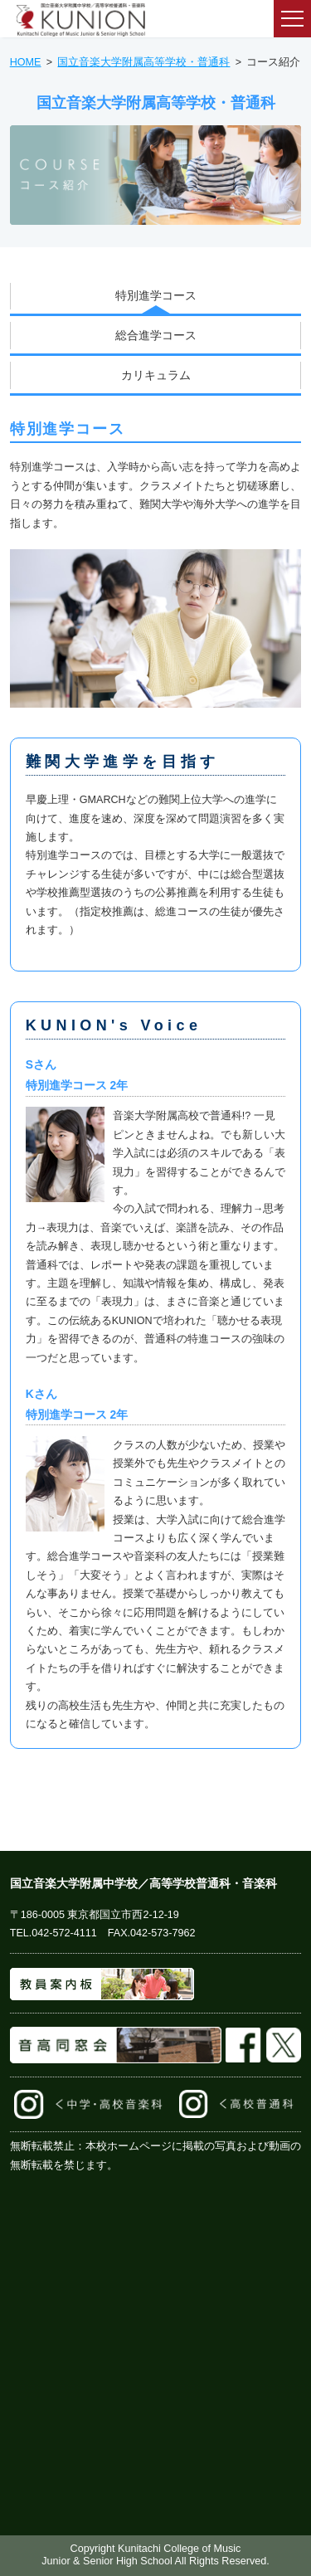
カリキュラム (156, 375)
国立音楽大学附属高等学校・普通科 (143, 62)
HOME (25, 62)
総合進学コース (156, 335)
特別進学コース (156, 295)
